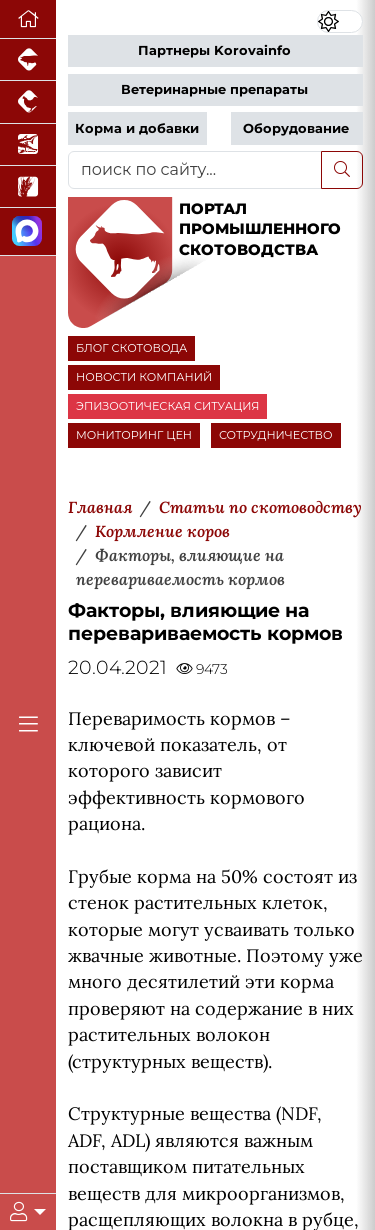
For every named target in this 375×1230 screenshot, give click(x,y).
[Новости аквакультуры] (28, 145)
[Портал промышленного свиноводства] (28, 60)
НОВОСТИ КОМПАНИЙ (144, 377)
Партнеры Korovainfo (214, 50)
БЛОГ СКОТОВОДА (131, 348)
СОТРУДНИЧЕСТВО (276, 435)
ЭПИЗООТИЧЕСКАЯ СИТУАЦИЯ (167, 406)
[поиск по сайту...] (195, 170)
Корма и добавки (137, 128)
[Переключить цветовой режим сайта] (340, 21)
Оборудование (296, 128)
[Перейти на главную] (28, 19)
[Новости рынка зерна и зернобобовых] (28, 187)
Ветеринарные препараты (214, 89)
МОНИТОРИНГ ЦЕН (134, 435)
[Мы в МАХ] (28, 231)
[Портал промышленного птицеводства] (28, 102)
